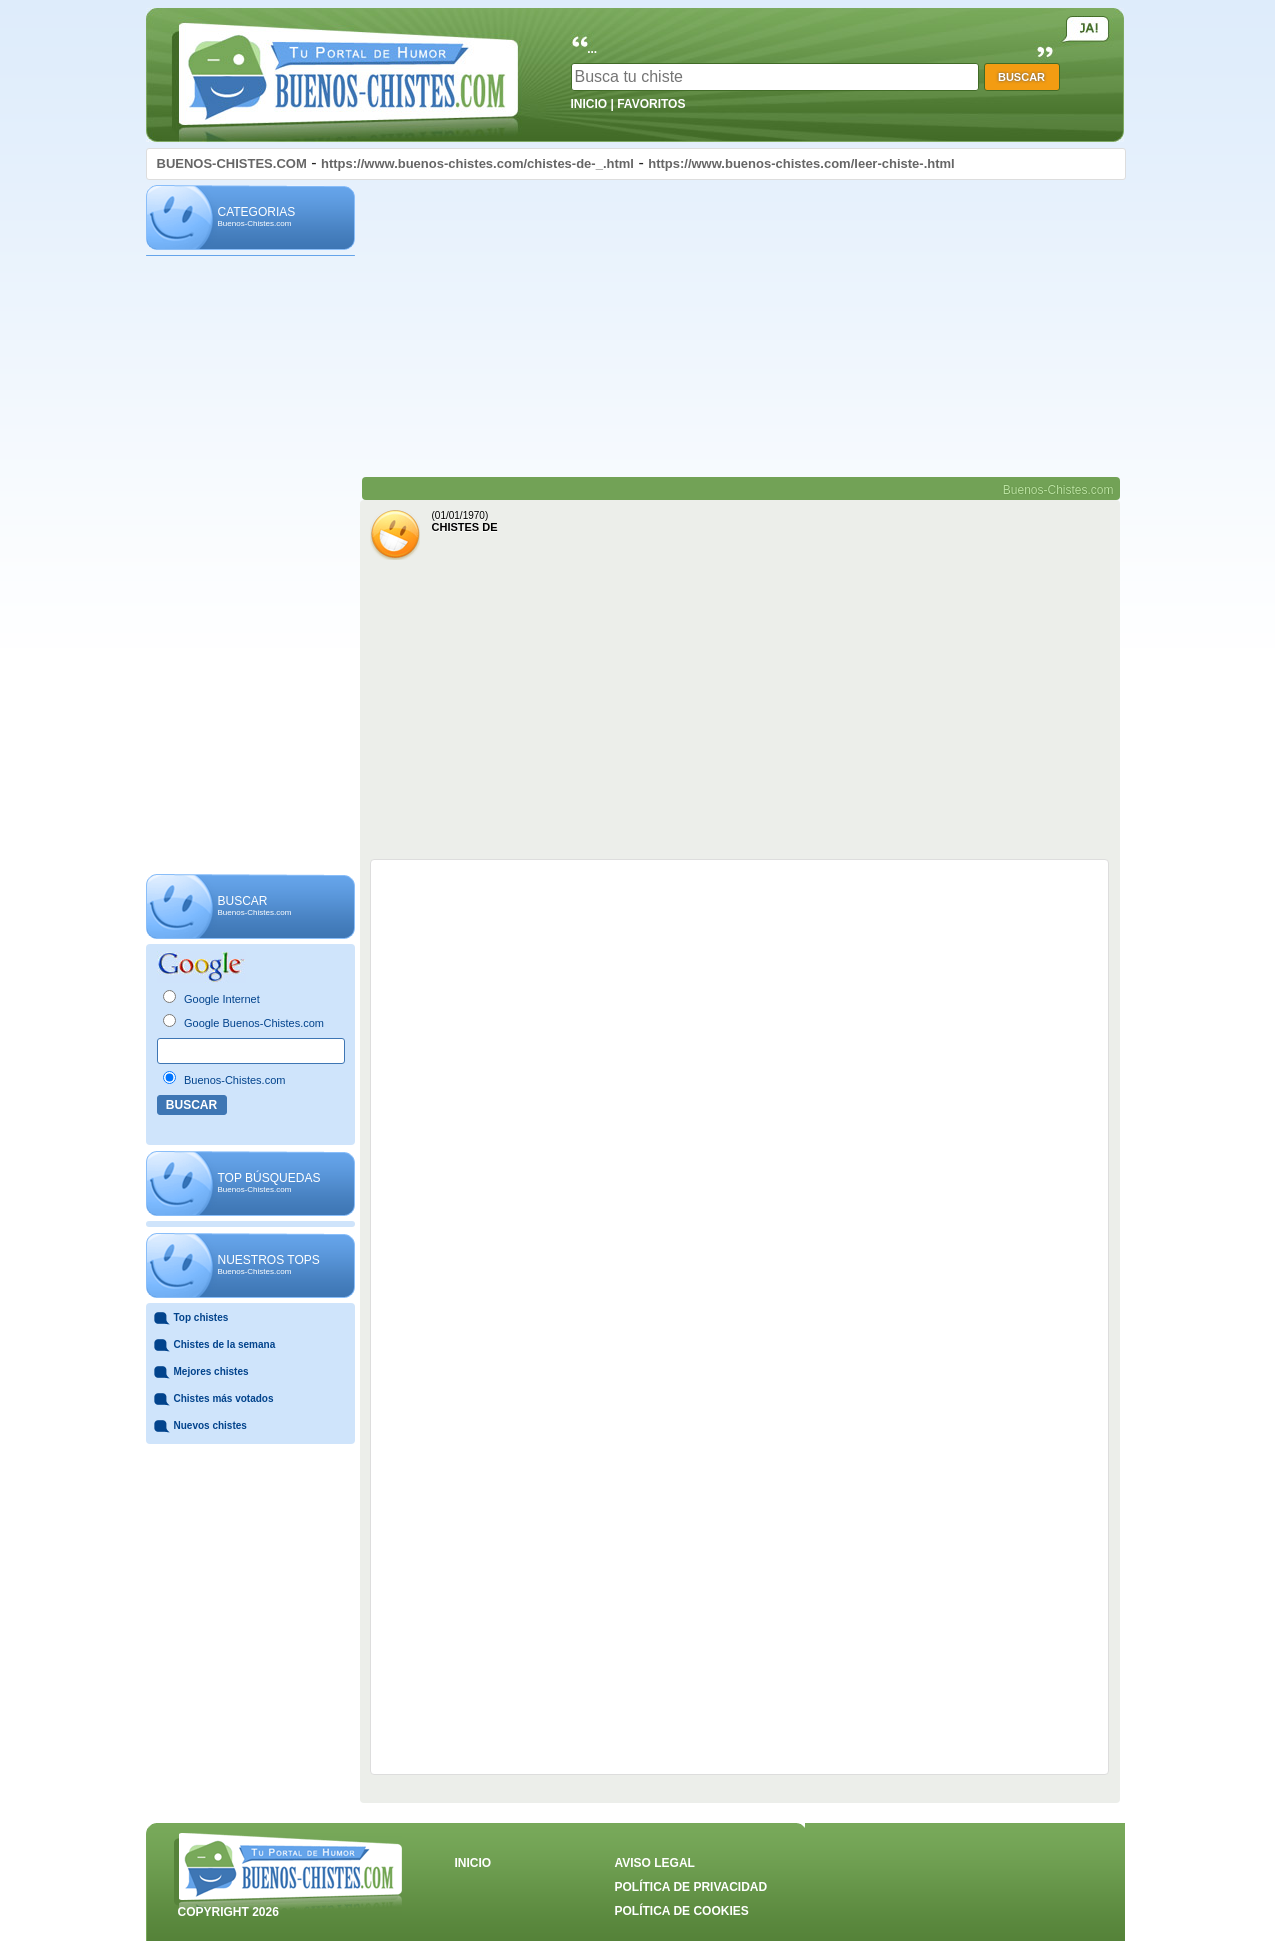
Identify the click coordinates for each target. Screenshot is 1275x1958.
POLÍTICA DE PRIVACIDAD (691, 1887)
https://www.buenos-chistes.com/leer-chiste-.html (801, 163)
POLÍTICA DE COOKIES (682, 1911)
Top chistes (201, 1317)
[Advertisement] (250, 566)
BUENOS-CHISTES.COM (232, 163)
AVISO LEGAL (655, 1863)
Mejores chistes (211, 1371)
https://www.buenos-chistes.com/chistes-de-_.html (477, 163)
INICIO (589, 104)
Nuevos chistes (210, 1425)
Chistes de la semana (225, 1344)
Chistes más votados (224, 1398)
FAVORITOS (651, 104)
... (592, 49)
